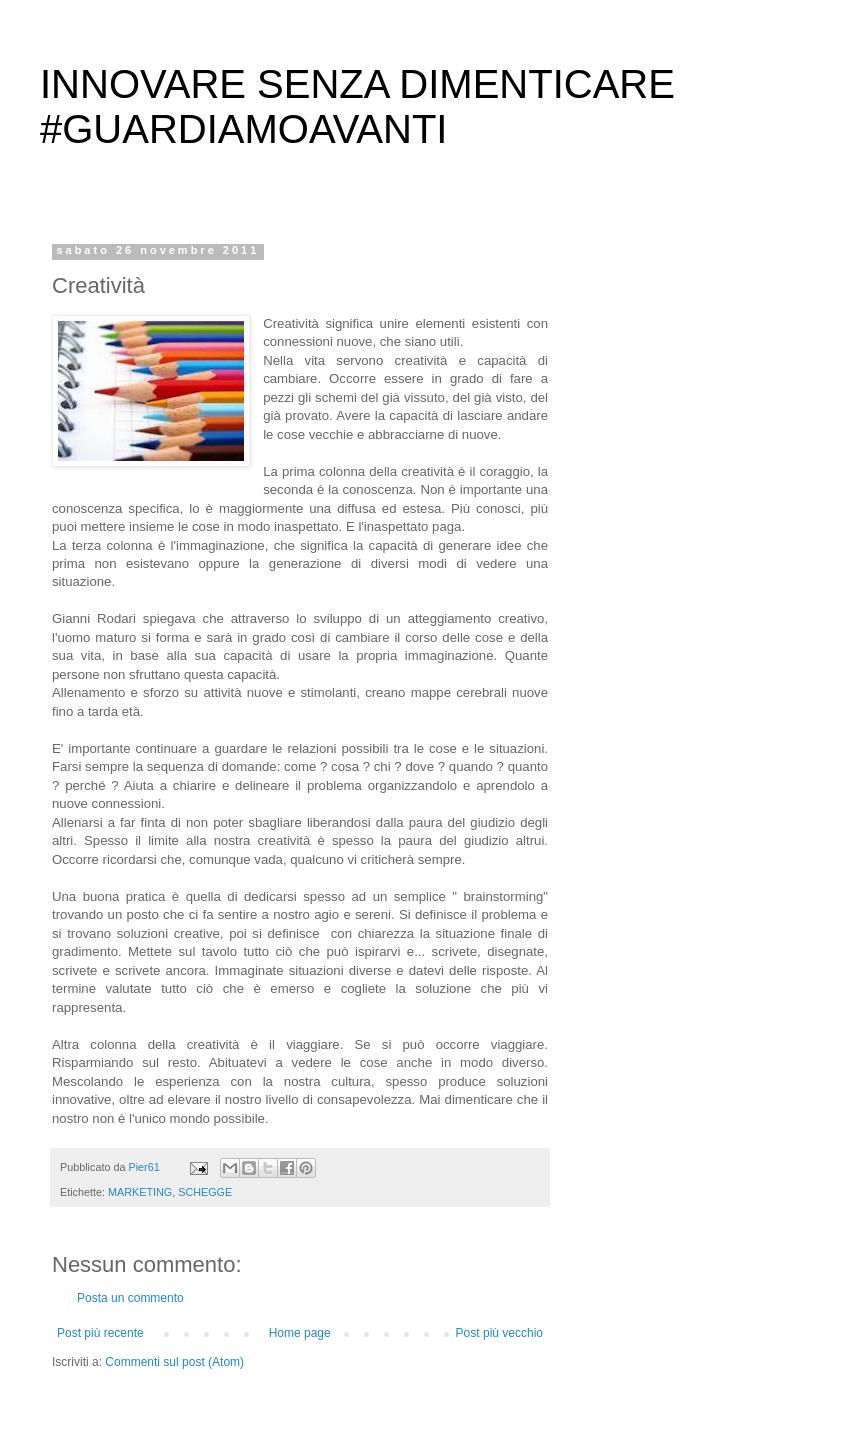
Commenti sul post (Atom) (174, 1362)
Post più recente (100, 1333)
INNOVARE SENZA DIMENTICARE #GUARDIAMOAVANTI (357, 106)
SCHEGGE (205, 1192)
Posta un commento (130, 1298)
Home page (300, 1333)
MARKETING (140, 1192)
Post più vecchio (499, 1333)
